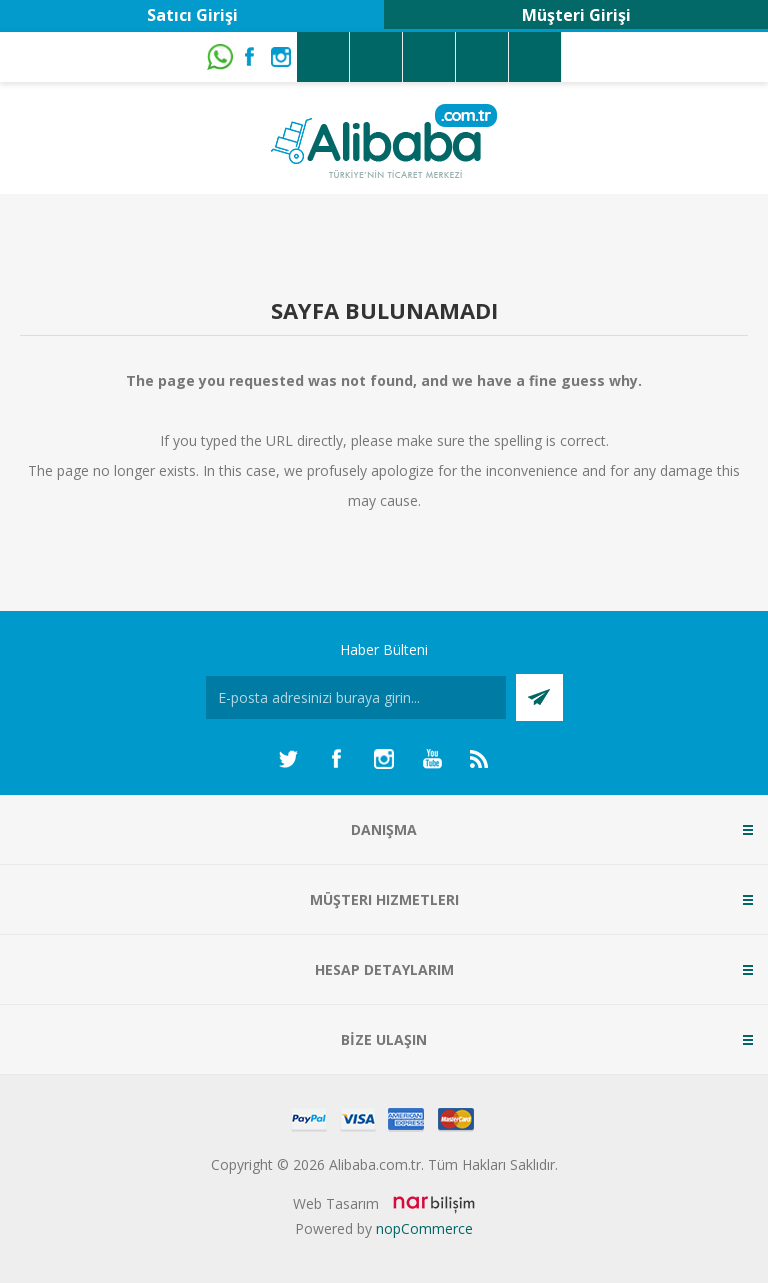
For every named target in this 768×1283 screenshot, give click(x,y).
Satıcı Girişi (192, 15)
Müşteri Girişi (576, 15)
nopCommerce (424, 1228)
